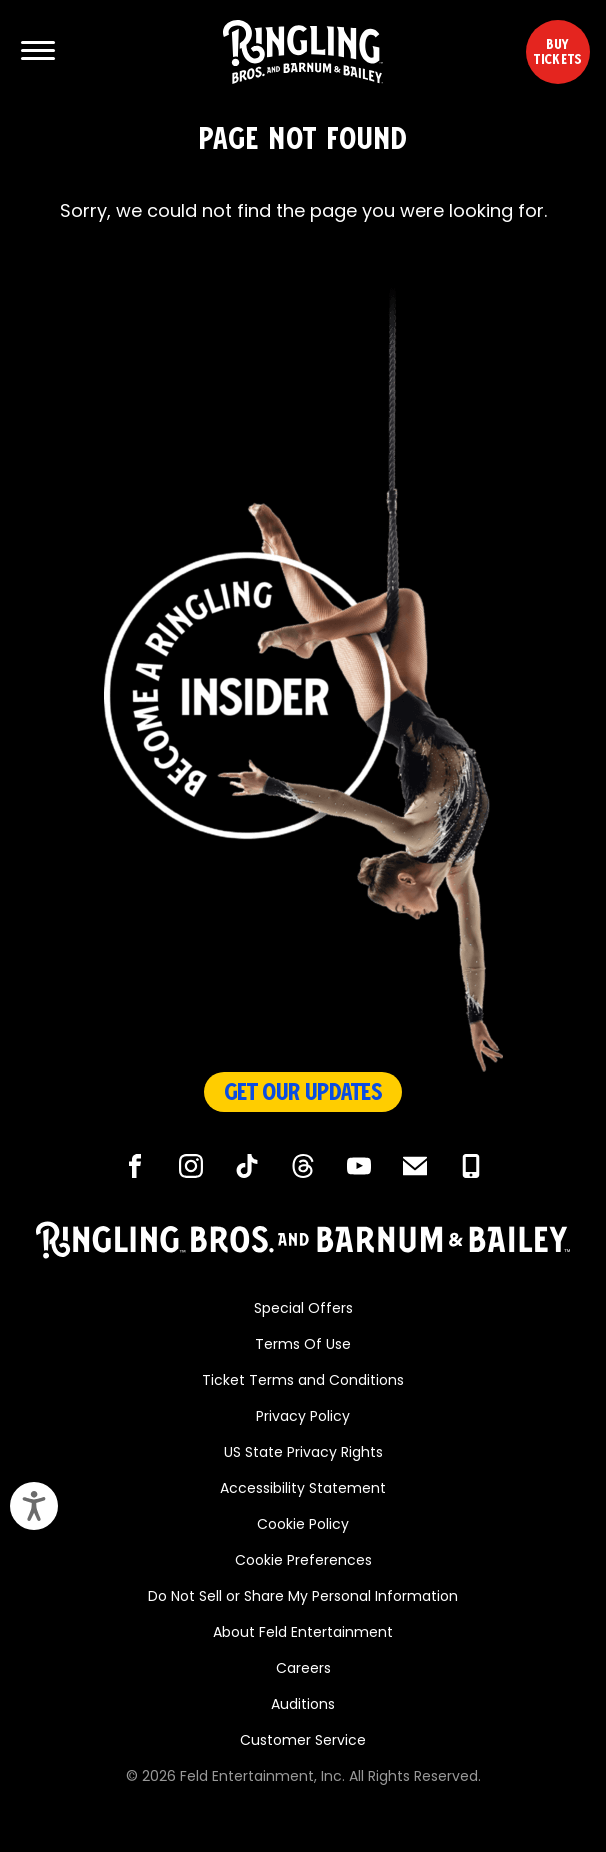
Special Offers (303, 1309)
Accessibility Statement (303, 1489)
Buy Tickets (557, 51)
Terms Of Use (303, 1345)
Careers (303, 1669)
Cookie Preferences (303, 1561)
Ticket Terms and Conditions (303, 1381)
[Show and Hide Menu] (38, 52)
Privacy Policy (303, 1417)
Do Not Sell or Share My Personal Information (303, 1597)
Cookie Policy (303, 1525)
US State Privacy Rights (303, 1453)
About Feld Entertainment (303, 1633)
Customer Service (303, 1741)
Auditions (303, 1705)
